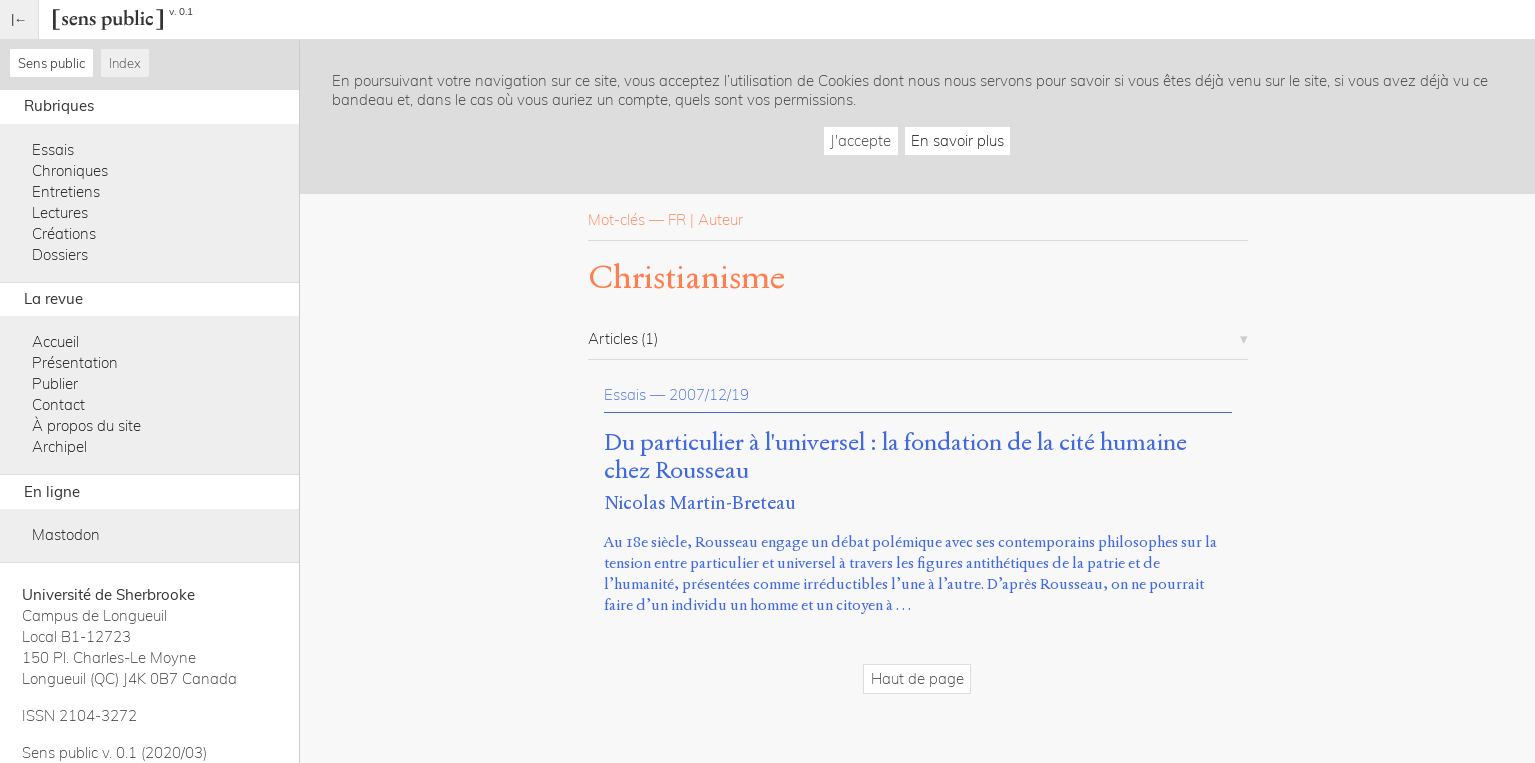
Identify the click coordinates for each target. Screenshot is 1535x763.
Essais (53, 149)
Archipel (59, 446)
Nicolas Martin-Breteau (700, 502)
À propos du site (86, 425)
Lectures (60, 212)
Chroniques (70, 170)
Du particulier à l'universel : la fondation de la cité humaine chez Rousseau (895, 457)
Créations (64, 233)
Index (125, 63)
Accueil (55, 341)
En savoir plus (957, 140)
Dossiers (60, 254)
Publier (55, 383)
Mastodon (66, 534)
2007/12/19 (709, 394)
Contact (58, 404)
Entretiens (66, 191)
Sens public (51, 63)
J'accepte (860, 140)
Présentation (75, 362)
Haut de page (917, 678)
